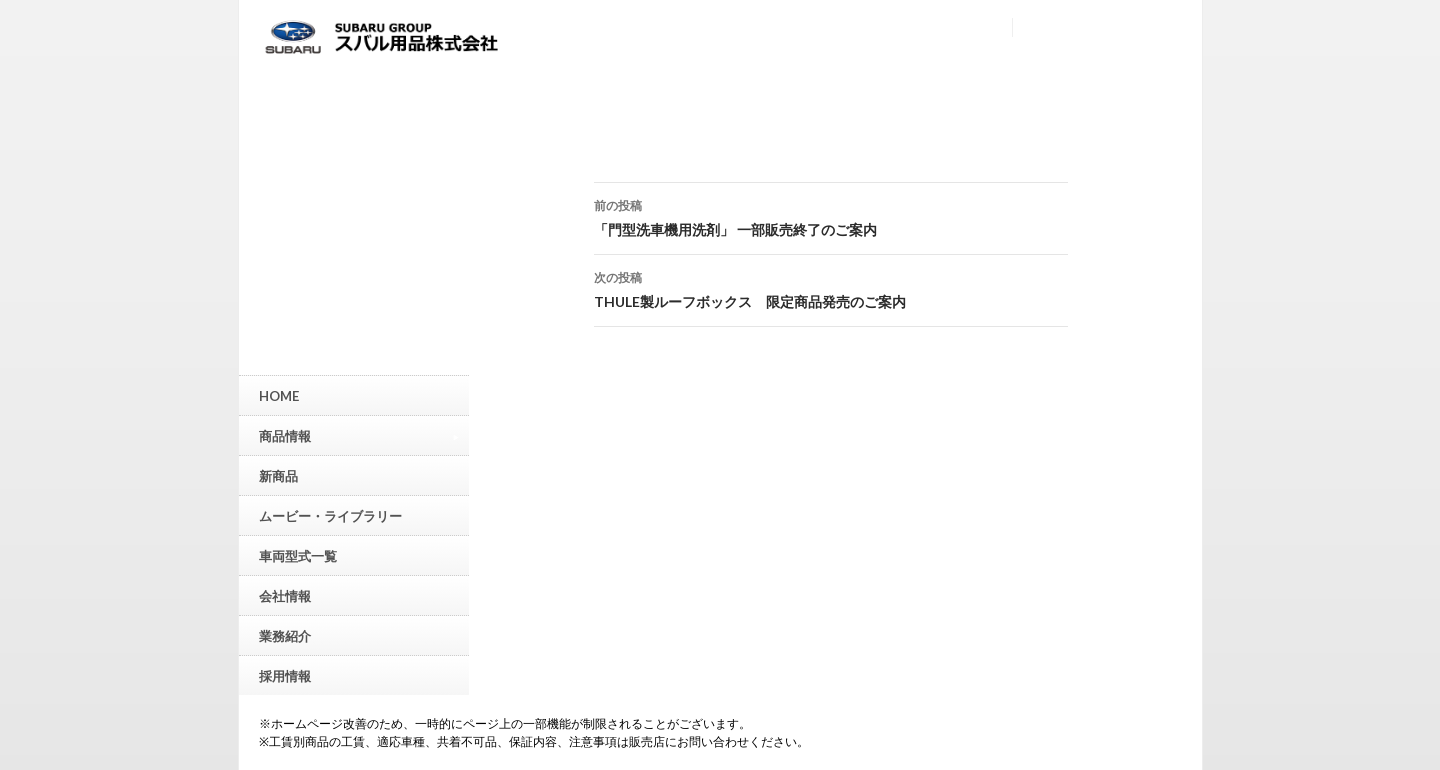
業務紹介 (285, 636)
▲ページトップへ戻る (1425, 605)
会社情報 (285, 596)
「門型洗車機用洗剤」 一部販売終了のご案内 (831, 216)
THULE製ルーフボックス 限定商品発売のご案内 (831, 288)
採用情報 (285, 676)
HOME (279, 396)
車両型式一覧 (298, 556)
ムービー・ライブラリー (330, 516)
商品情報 (359, 435)
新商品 (278, 476)
